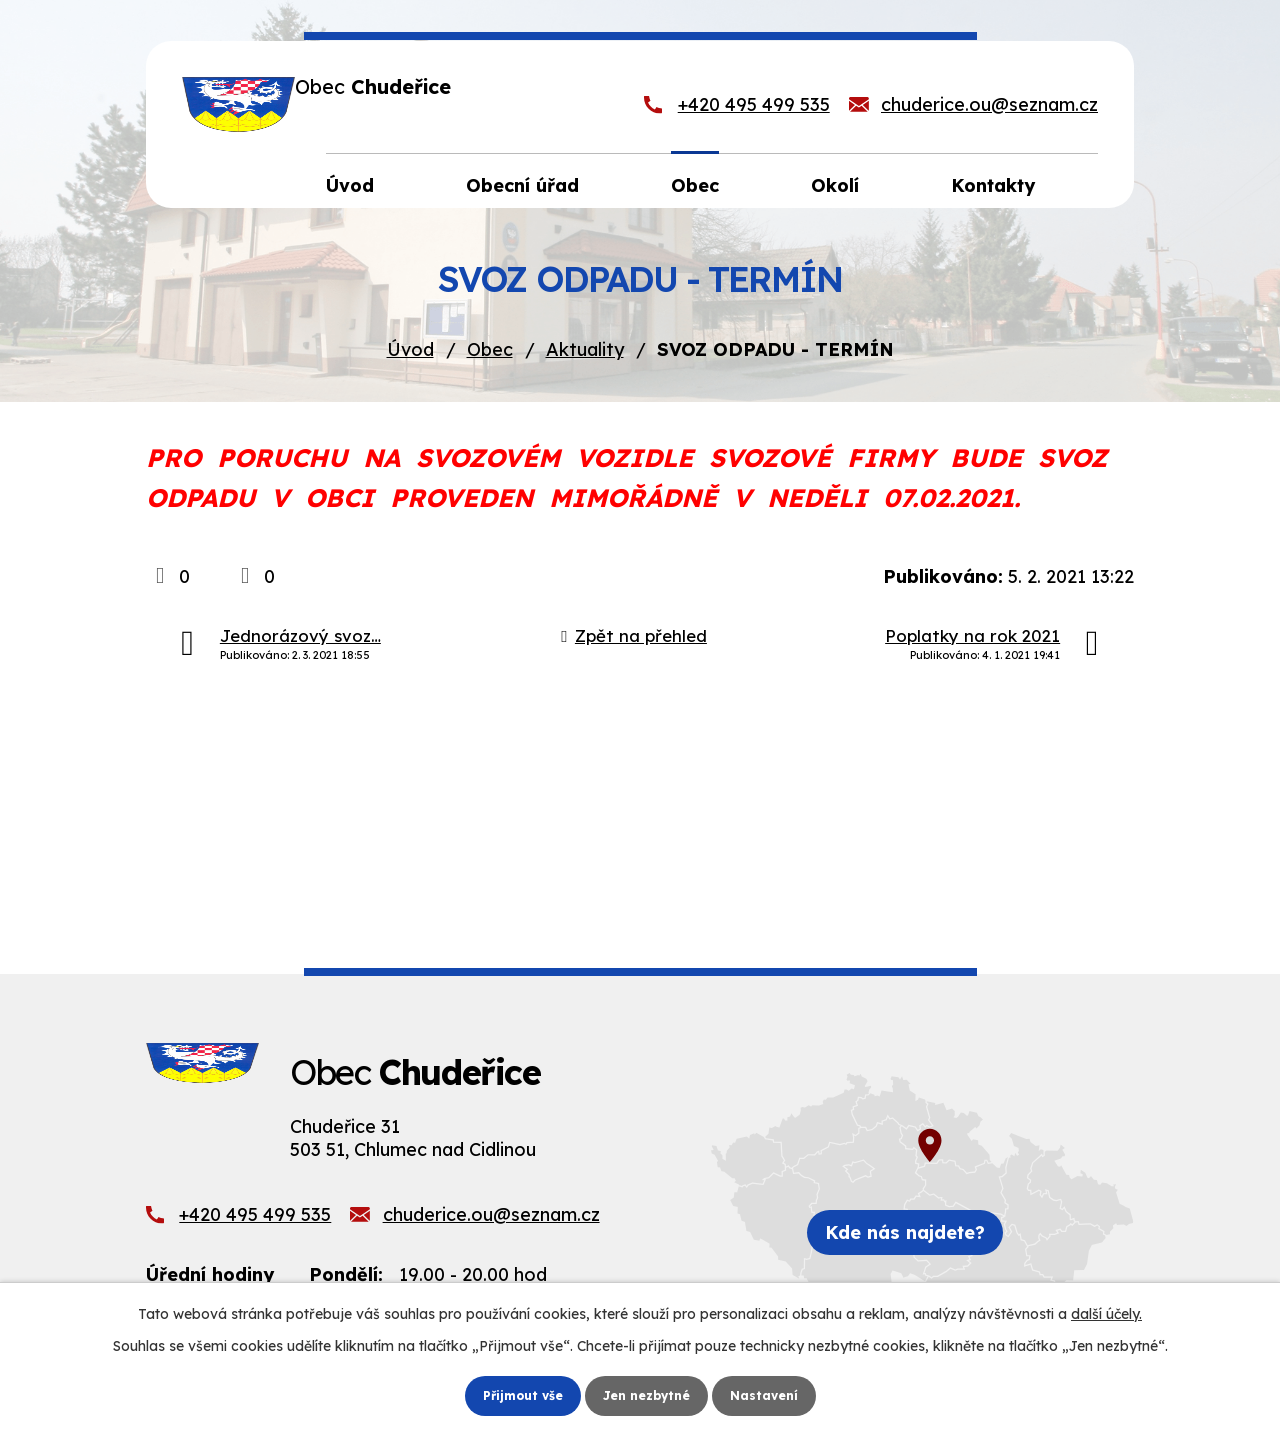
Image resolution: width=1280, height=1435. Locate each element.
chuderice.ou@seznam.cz (989, 107)
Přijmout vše (513, 1394)
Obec (490, 356)
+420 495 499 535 (754, 107)
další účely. (1106, 1311)
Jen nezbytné (648, 1394)
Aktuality (585, 356)
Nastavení (775, 1394)
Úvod (410, 356)
